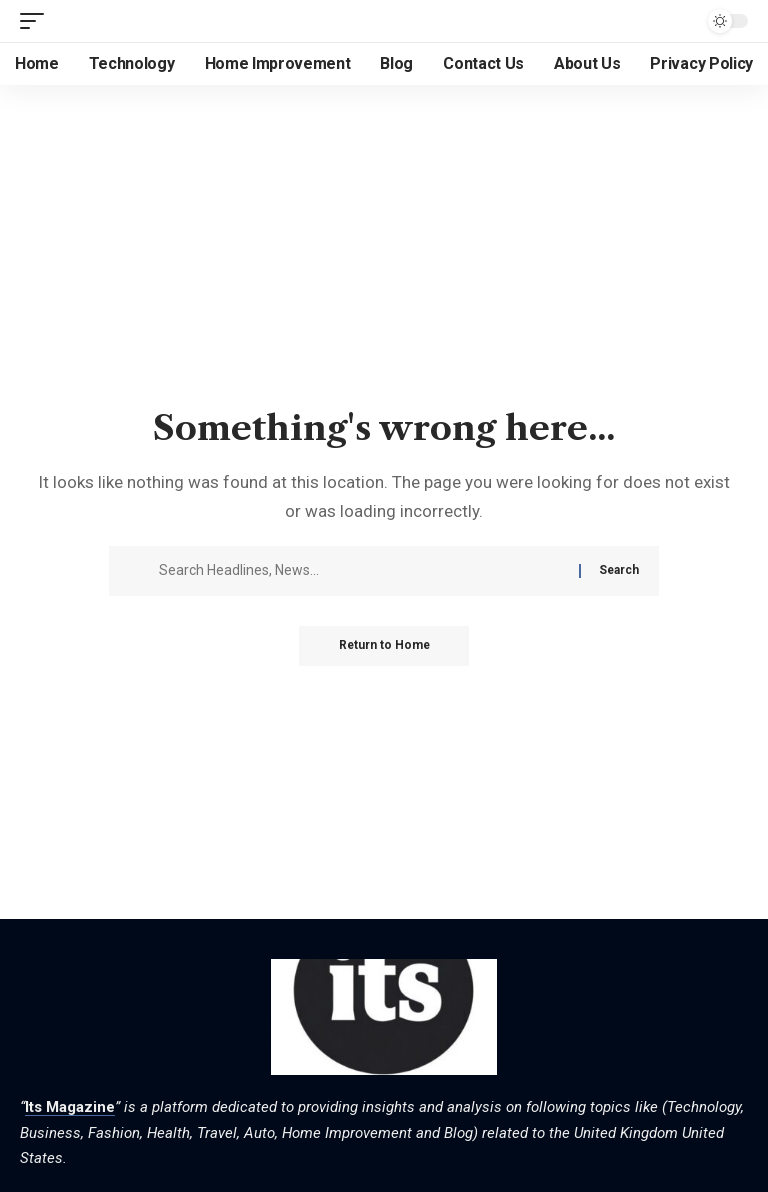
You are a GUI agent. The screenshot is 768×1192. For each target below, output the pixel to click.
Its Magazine (70, 1107)
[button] (37, 21)
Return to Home (384, 646)
